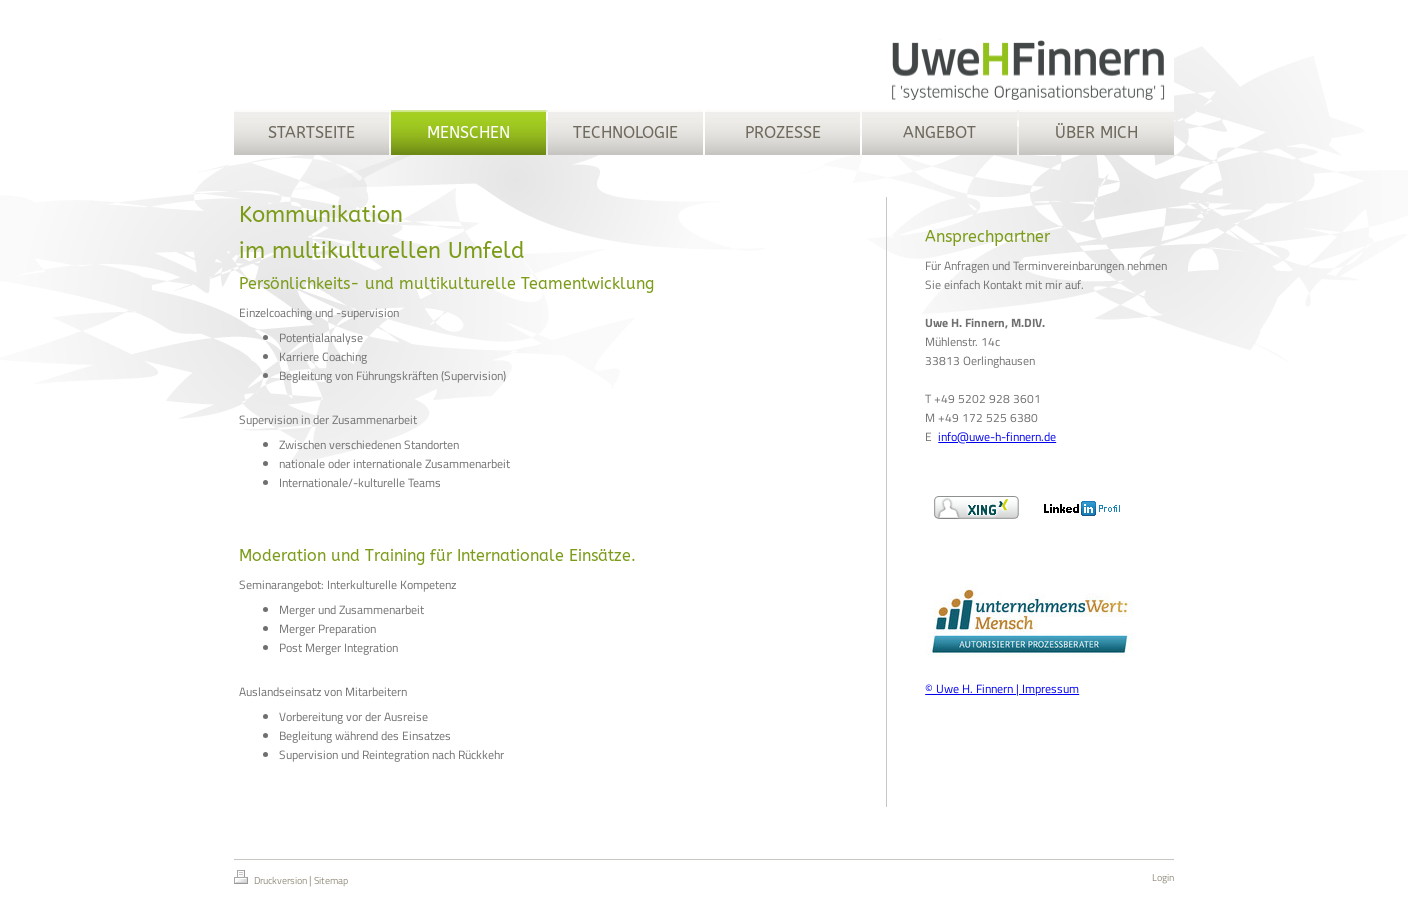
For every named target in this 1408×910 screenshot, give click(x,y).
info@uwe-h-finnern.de (997, 436)
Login (1163, 877)
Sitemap (331, 880)
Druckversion (271, 879)
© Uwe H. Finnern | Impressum (1002, 688)
